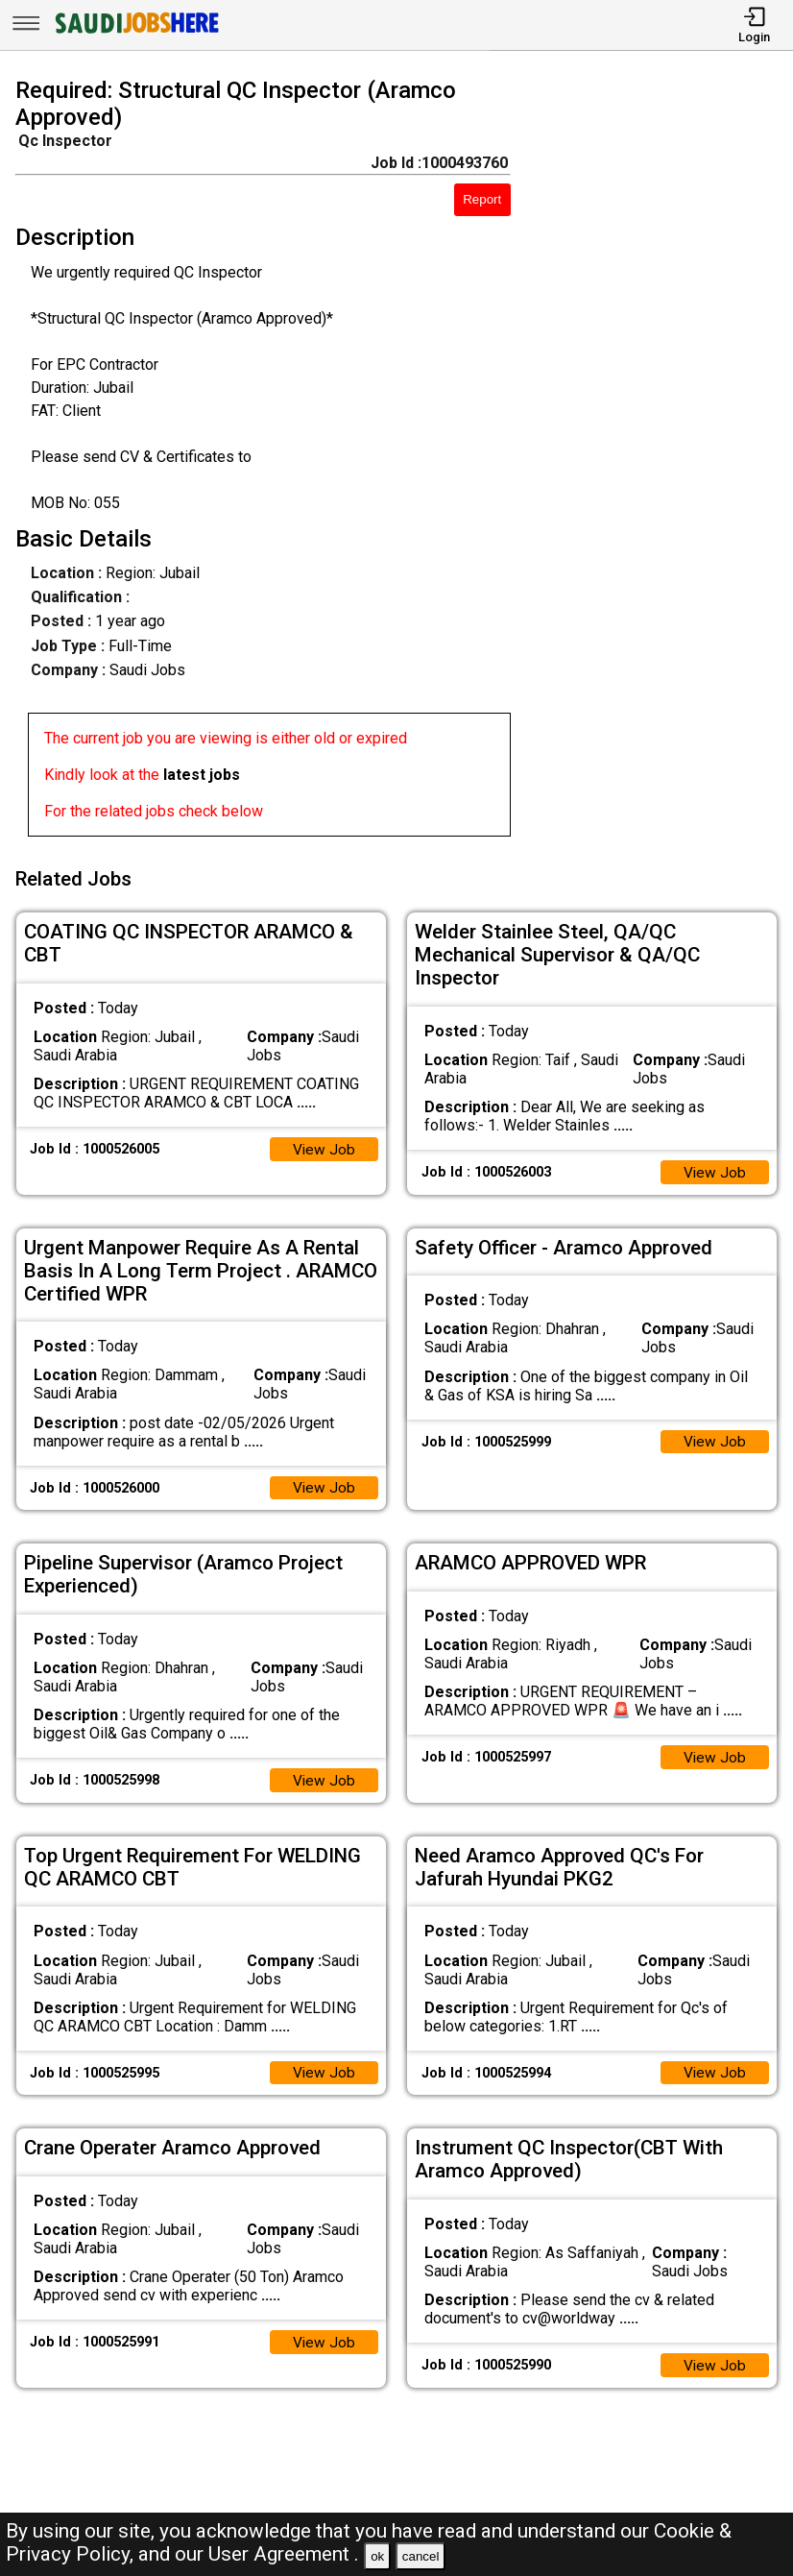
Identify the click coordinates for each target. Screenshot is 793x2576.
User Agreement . (283, 2553)
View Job (323, 1143)
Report (482, 199)
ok (377, 2556)
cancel (421, 2556)
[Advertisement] (662, 461)
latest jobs (201, 775)
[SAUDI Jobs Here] (135, 33)
